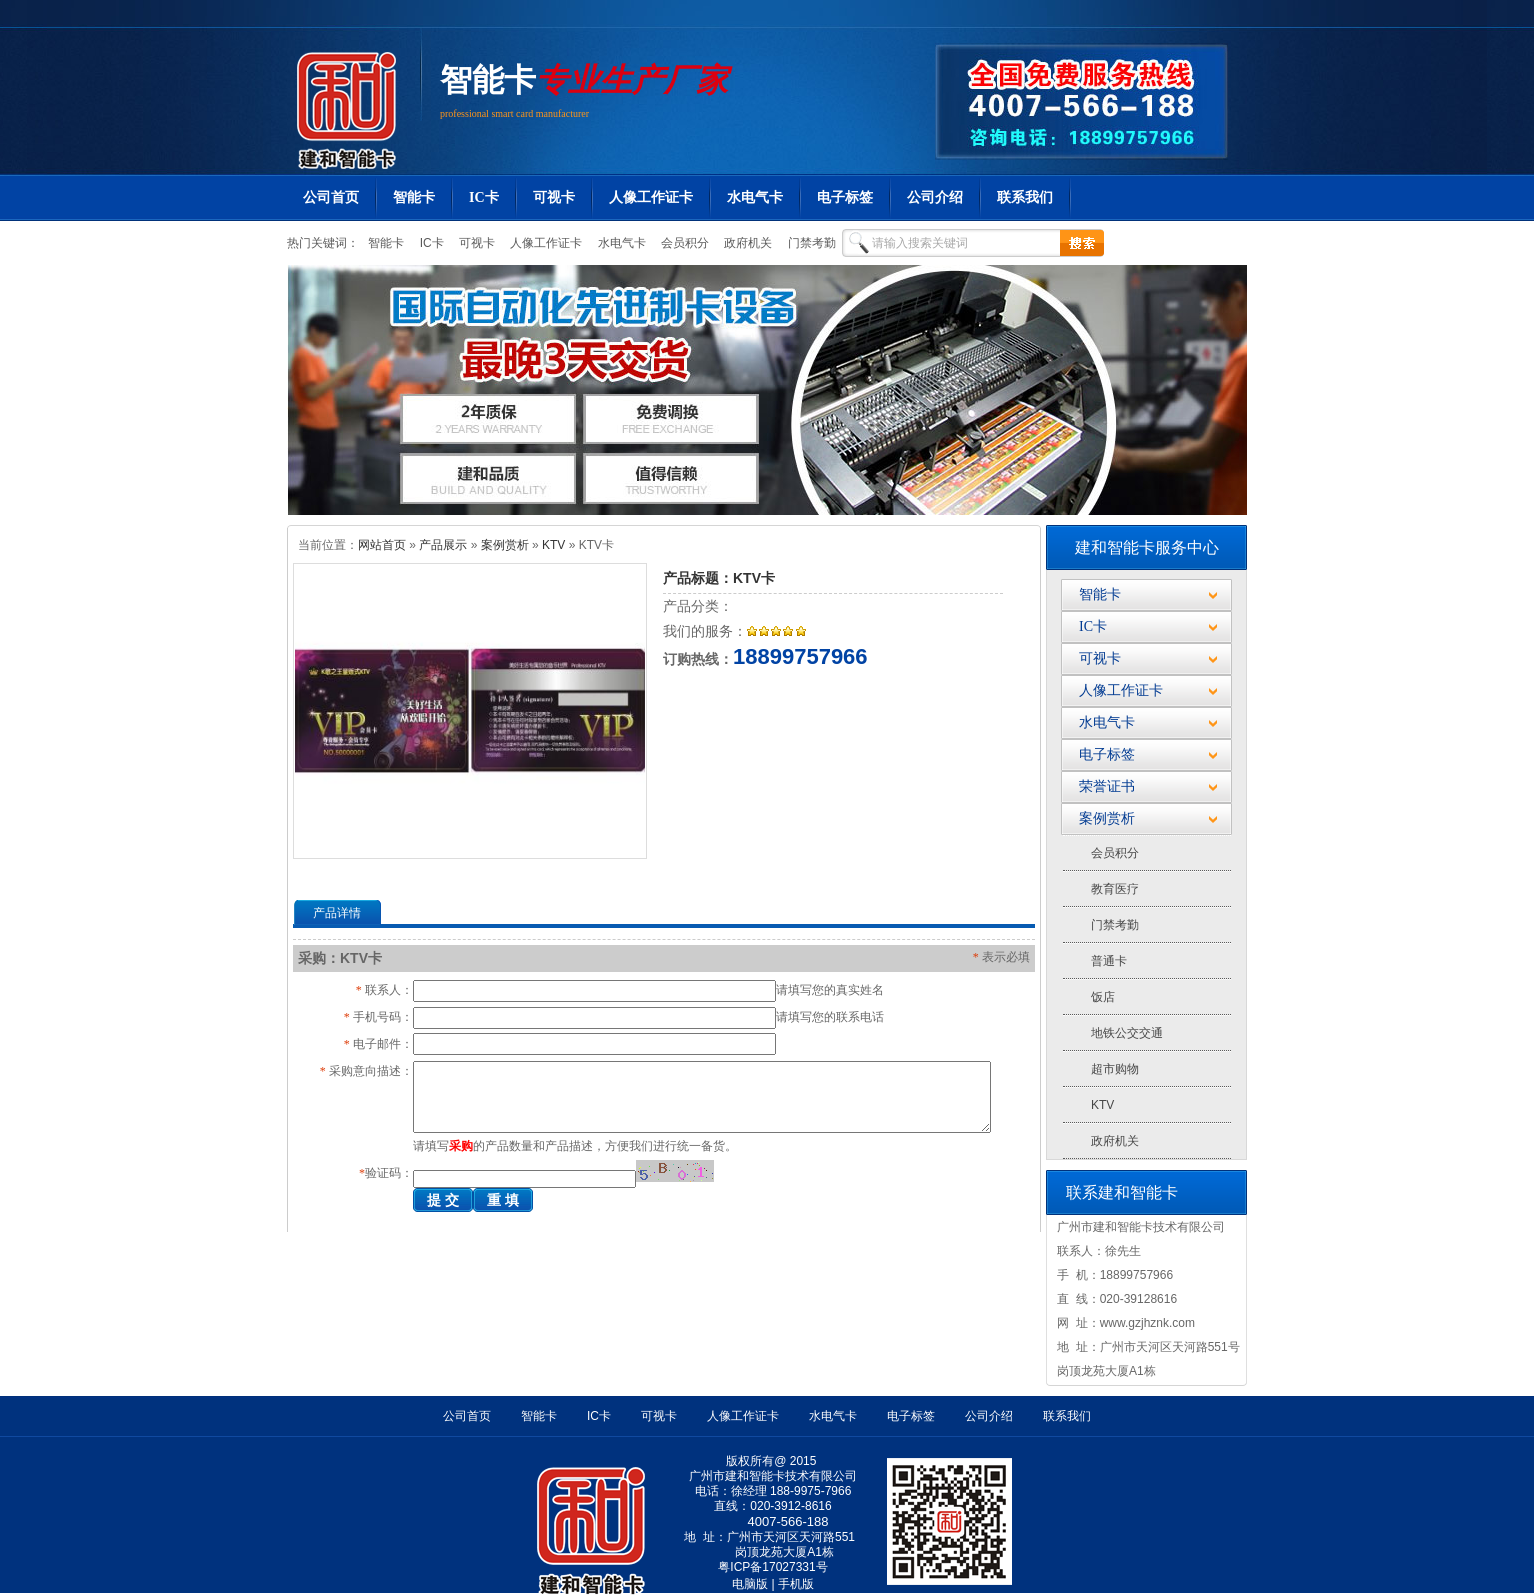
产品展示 (443, 545)
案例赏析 (505, 545)
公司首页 (331, 197)
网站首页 (382, 545)
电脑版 (750, 1584)
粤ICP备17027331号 (772, 1567)
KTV (553, 545)
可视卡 (554, 197)
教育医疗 (1115, 889)
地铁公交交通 (1127, 1033)
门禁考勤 (809, 243)
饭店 (1103, 997)
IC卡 (484, 197)
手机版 (796, 1584)
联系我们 (1025, 197)
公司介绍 (935, 197)
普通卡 (1109, 961)
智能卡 (488, 80)
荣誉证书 (1107, 786)
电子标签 (845, 197)
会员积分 (683, 243)
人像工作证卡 (651, 197)
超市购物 (1115, 1069)
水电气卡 (755, 197)
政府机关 (746, 243)
